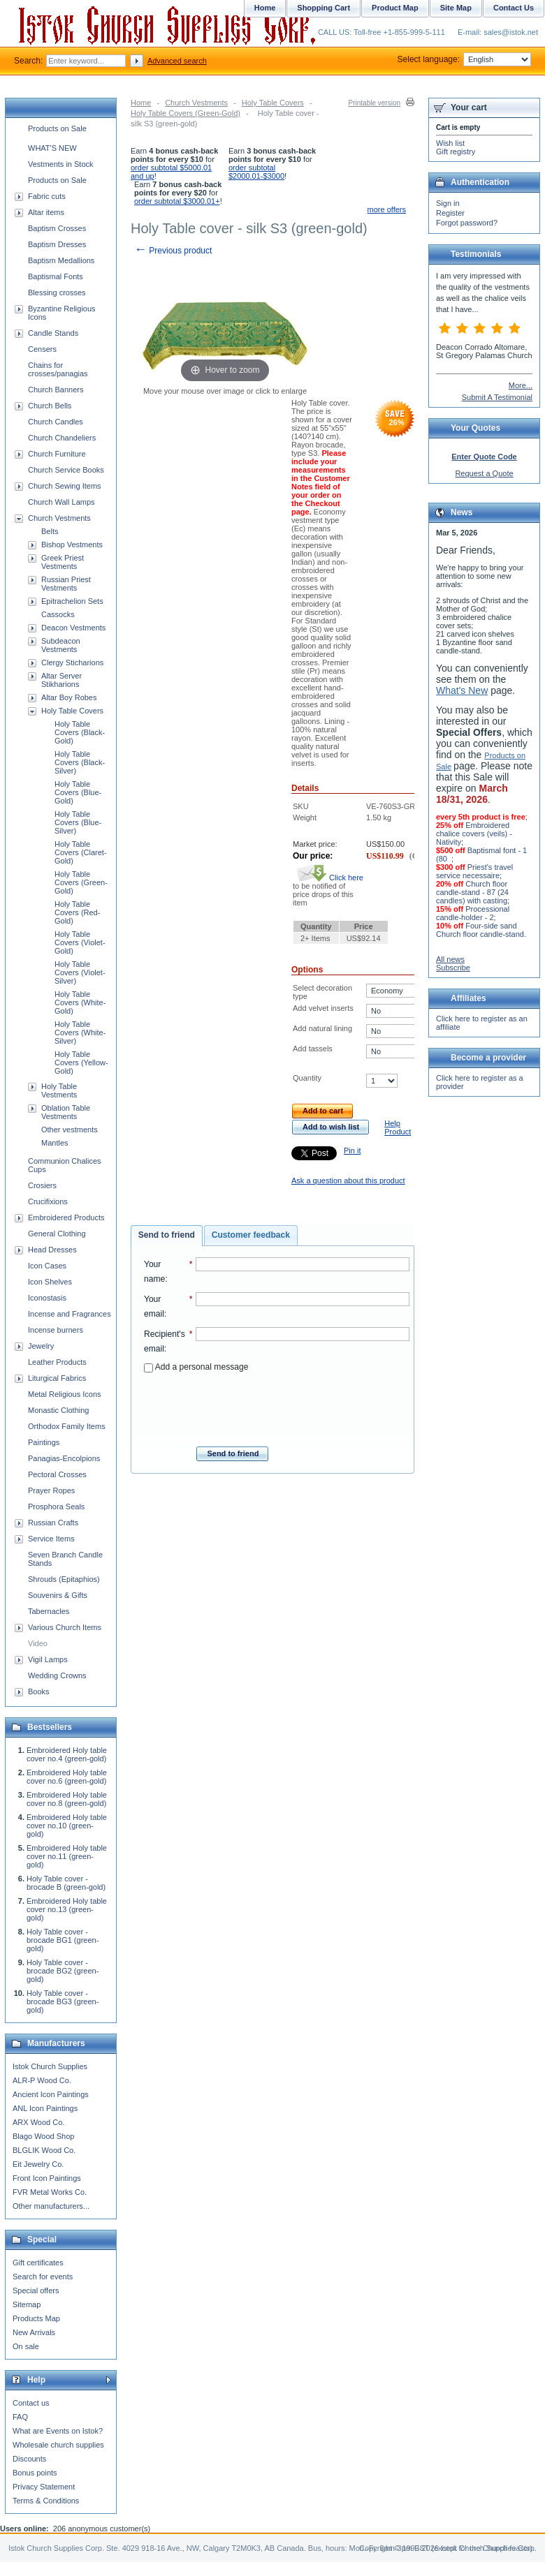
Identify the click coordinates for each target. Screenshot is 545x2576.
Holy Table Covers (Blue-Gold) (77, 792)
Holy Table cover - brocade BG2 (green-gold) (63, 1970)
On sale (26, 2346)
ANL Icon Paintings (45, 2108)
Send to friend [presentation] (166, 1235)
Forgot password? (466, 223)
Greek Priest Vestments (62, 562)
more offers (387, 209)
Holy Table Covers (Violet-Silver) (80, 972)
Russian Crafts (53, 1522)
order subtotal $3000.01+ (177, 201)
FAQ (20, 2417)
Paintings (43, 1442)
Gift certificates (38, 2262)
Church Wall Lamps (61, 502)
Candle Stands (53, 333)
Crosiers (42, 1185)
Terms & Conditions (46, 2500)
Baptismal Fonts (55, 276)
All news (450, 959)
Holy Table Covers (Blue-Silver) (77, 822)
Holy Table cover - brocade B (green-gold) (66, 1882)
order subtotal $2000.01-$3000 (256, 171)
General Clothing (57, 1233)
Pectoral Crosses (57, 1474)
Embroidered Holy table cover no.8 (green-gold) (67, 1799)
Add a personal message (196, 1367)
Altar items (46, 212)
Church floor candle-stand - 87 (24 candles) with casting (472, 892)
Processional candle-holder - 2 (472, 913)
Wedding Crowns (57, 1675)
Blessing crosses (57, 292)
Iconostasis (47, 1298)
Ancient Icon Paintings (51, 2094)
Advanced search (177, 61)
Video (38, 1643)
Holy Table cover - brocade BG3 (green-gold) (63, 2001)
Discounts (29, 2459)
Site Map (456, 7)
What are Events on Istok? (58, 2431)
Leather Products (57, 1362)
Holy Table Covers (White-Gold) (80, 1002)
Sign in (448, 203)
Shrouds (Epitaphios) (64, 1579)
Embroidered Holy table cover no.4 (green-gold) (67, 1754)
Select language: (464, 59)
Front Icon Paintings (47, 2178)
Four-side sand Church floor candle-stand (480, 929)
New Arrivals (34, 2332)
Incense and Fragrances (69, 1314)
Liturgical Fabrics (57, 1378)
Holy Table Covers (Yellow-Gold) (81, 1062)
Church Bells (49, 405)
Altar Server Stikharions (61, 680)
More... (520, 385)
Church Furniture (57, 454)
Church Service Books (66, 470)
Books (39, 1691)
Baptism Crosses (57, 228)
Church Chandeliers (62, 438)
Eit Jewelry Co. (38, 2164)
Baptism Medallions (61, 260)
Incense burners (55, 1330)
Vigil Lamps (48, 1659)
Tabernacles (48, 1611)
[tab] (167, 1235)
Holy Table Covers (273, 102)
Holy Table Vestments (59, 1090)
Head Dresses (52, 1249)
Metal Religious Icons (64, 1394)
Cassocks (58, 614)
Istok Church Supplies (50, 2066)
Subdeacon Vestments (60, 645)
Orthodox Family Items (67, 1426)
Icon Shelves (50, 1282)
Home (141, 102)
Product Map (395, 7)
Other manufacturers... (51, 2206)
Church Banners (56, 389)
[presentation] (276, 1405)
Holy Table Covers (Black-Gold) (79, 732)
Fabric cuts (47, 196)
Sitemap (27, 2304)
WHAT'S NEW (52, 148)
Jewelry (41, 1346)
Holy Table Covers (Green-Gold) (185, 113)
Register (450, 213)
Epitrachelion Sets (72, 601)
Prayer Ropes (51, 1490)
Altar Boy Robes (68, 697)
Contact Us (513, 7)
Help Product (397, 1127)
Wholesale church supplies (58, 2445)
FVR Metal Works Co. (50, 2192)
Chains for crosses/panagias (58, 369)
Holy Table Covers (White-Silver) (80, 1032)
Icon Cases (47, 1265)
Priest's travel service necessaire (474, 871)
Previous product (173, 251)
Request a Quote (484, 473)
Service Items (51, 1538)
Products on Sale (57, 128)
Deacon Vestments (73, 627)
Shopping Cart (323, 7)
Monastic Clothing (58, 1410)
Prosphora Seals (56, 1506)
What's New (462, 690)
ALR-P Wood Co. (42, 2080)
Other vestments (69, 1129)
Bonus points (35, 2472)
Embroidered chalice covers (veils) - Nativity (474, 833)
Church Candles (55, 421)
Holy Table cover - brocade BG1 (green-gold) (63, 1940)
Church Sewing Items (64, 486)
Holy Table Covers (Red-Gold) (77, 912)
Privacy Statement (44, 2486)
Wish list (450, 143)
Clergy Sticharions (72, 662)
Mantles (54, 1143)
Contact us (31, 2403)
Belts (49, 531)
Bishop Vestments (72, 544)
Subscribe (453, 967)
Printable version (374, 103)
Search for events (43, 2276)
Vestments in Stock (61, 164)
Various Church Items (64, 1627)
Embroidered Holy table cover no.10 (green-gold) (67, 1825)
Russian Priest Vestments (66, 583)
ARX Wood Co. (38, 2122)
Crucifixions (48, 1201)
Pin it (352, 1150)
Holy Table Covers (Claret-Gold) (80, 852)
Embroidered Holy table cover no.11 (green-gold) (67, 1856)
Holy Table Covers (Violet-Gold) (80, 942)
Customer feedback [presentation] (251, 1235)
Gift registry (455, 151)
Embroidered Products (66, 1217)
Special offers (36, 2290)
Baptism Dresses (57, 244)
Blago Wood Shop (43, 2136)
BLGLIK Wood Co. (44, 2150)
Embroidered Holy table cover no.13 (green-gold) (67, 1909)
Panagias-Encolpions (64, 1458)
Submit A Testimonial (497, 397)
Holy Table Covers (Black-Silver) (79, 762)
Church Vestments (196, 102)
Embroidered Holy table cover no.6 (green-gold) (67, 1776)
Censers (42, 349)
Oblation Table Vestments (65, 1112)
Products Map (36, 2318)
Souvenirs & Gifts (57, 1595)
